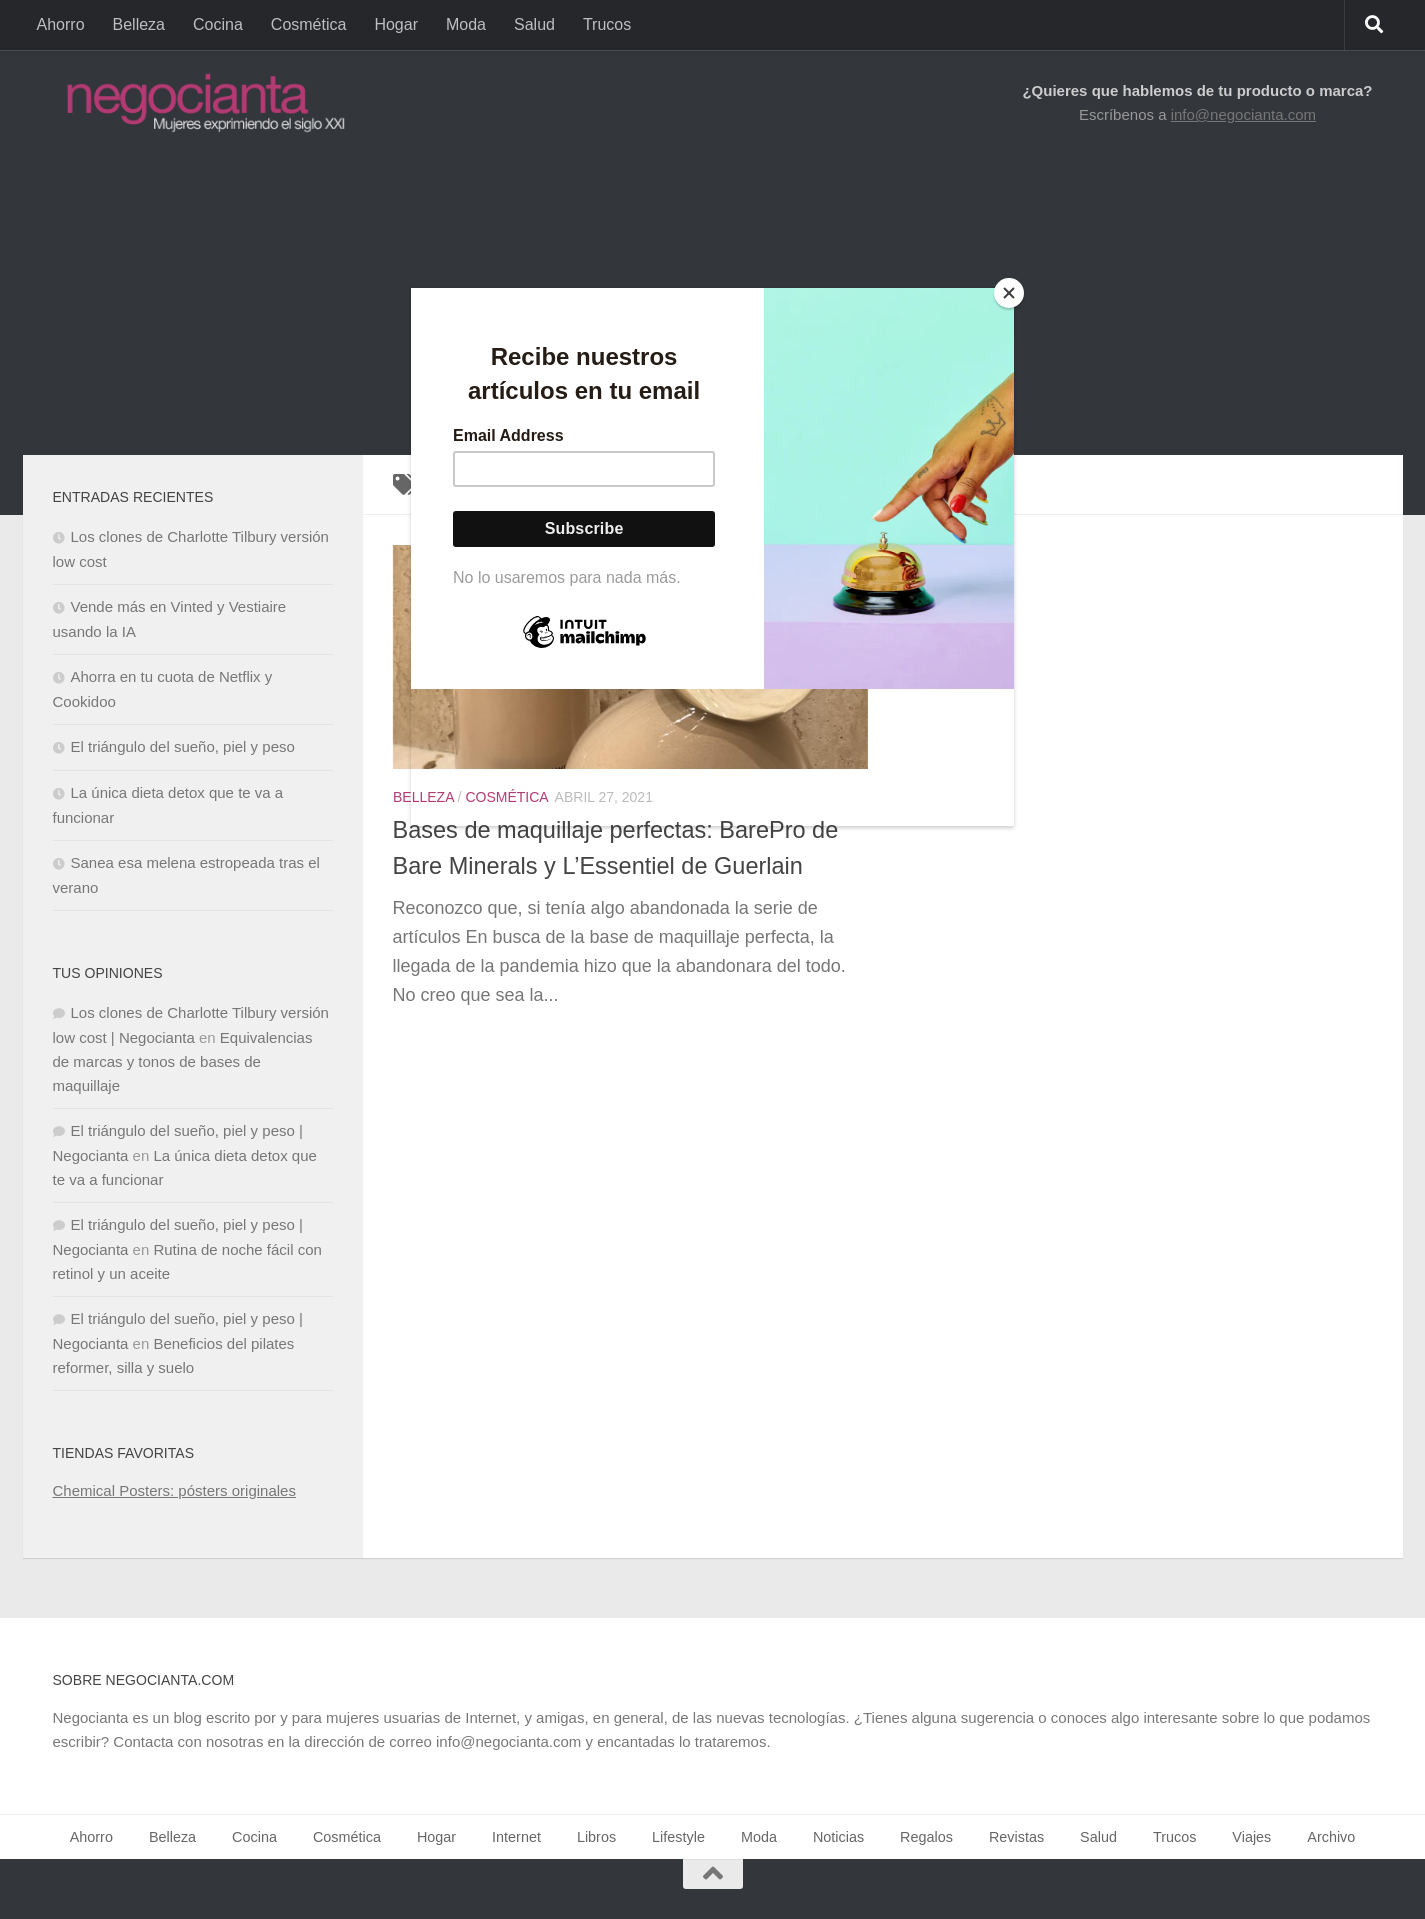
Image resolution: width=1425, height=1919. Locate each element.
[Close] (1009, 293)
